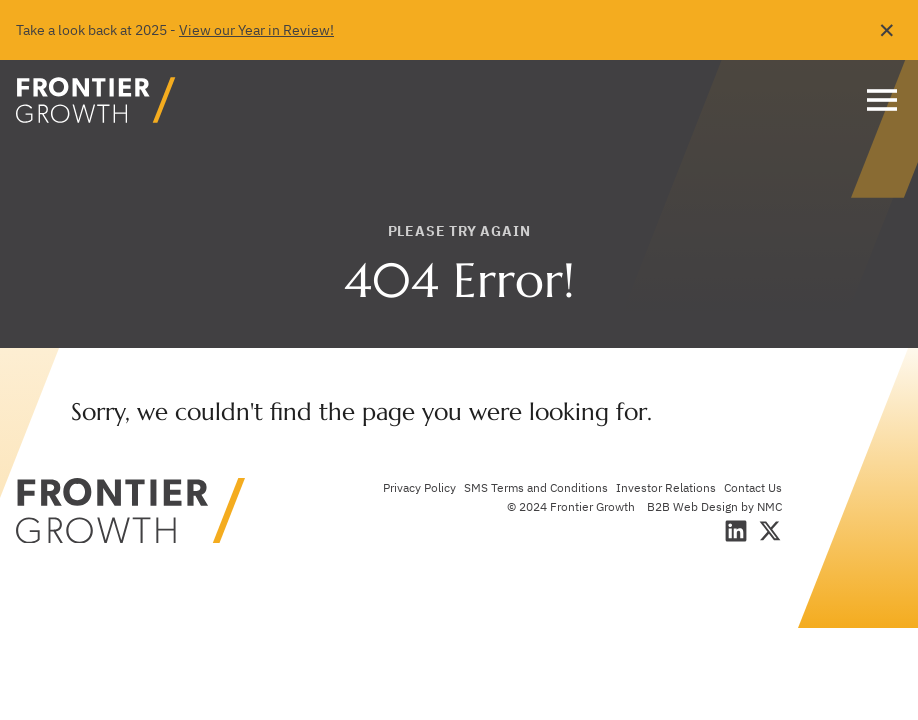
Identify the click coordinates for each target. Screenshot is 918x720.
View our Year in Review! (256, 30)
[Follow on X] (770, 531)
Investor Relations (666, 487)
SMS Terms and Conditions (536, 487)
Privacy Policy (419, 487)
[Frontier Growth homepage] (96, 100)
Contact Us (753, 487)
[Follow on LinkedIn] (736, 531)
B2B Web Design (692, 506)
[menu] (877, 100)
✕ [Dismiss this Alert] (887, 30)
